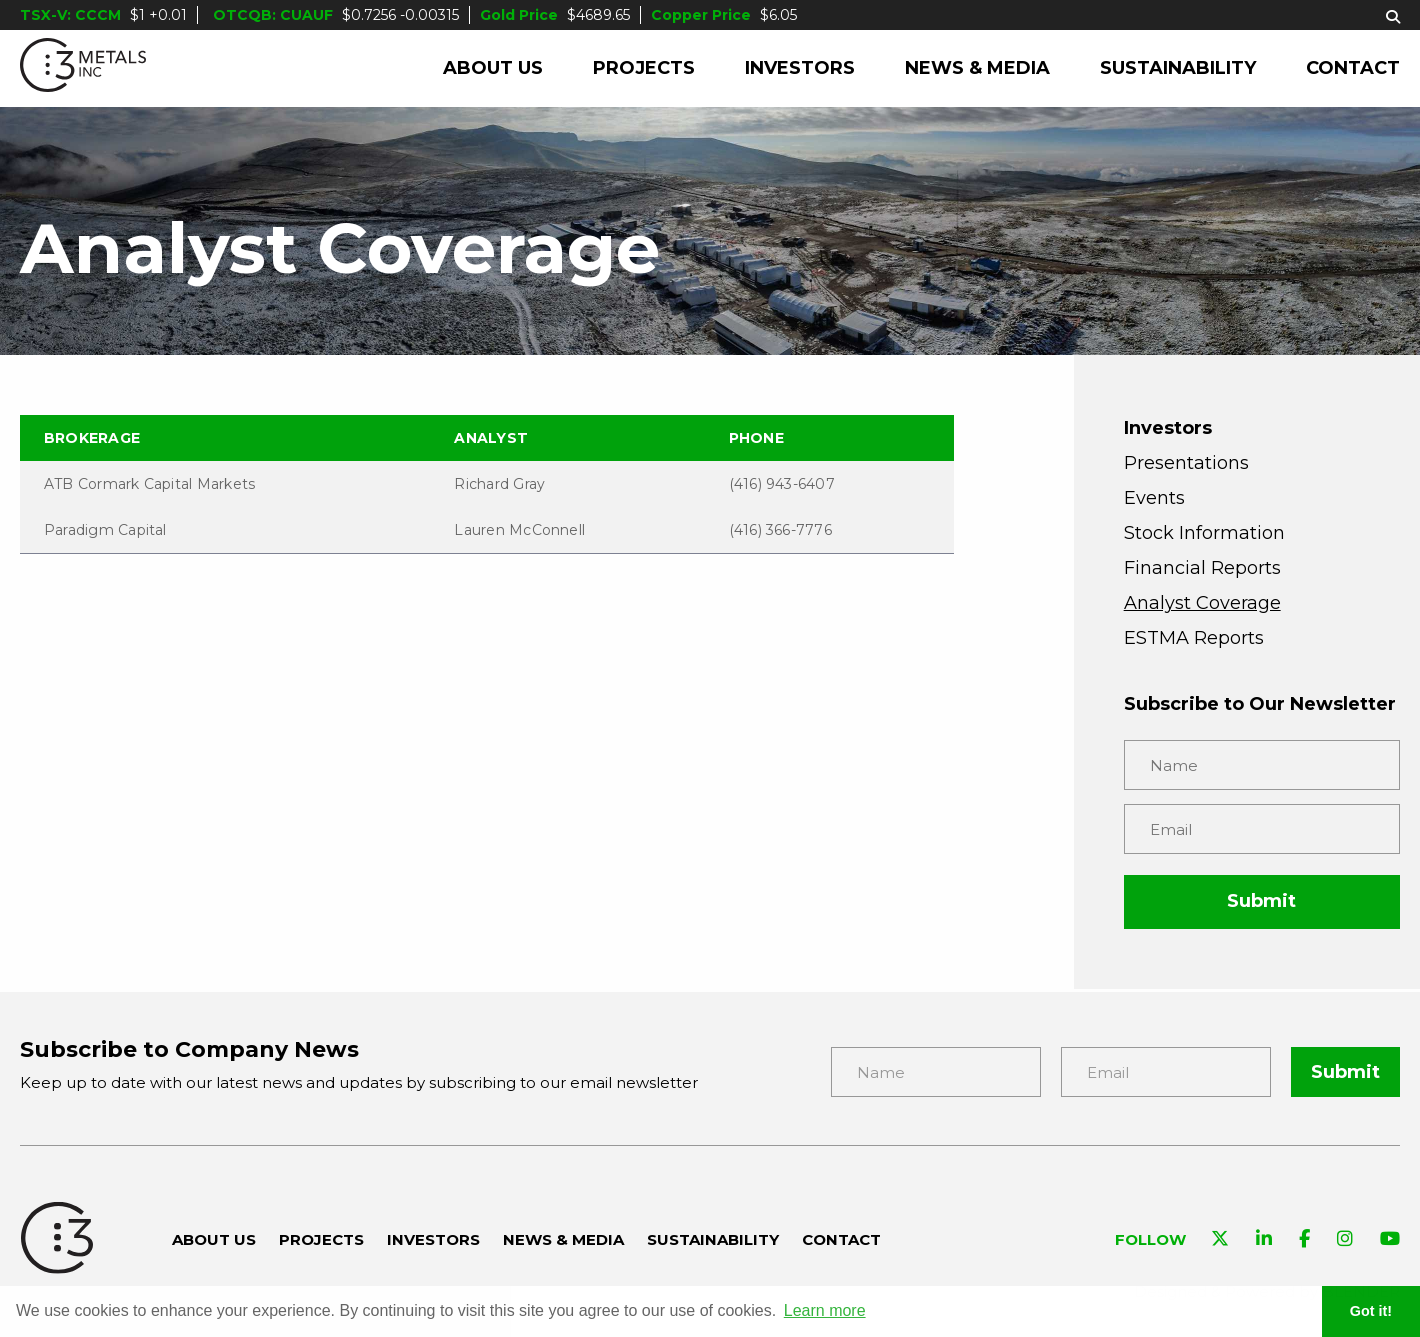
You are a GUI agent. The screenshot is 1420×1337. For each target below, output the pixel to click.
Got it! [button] (1371, 1311)
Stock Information (1204, 533)
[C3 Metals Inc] (83, 68)
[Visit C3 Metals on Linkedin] (1264, 1240)
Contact (1353, 68)
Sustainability (1178, 68)
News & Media (977, 68)
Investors (800, 68)
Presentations (1186, 463)
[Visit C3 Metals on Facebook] (1304, 1240)
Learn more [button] (825, 1310)
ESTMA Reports (1194, 638)
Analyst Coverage (1202, 603)
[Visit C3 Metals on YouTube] (1390, 1240)
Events (1154, 498)
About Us (493, 68)
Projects (644, 68)
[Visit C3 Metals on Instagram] (1345, 1240)
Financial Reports (1202, 568)
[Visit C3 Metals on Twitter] (1220, 1240)
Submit (1261, 901)
